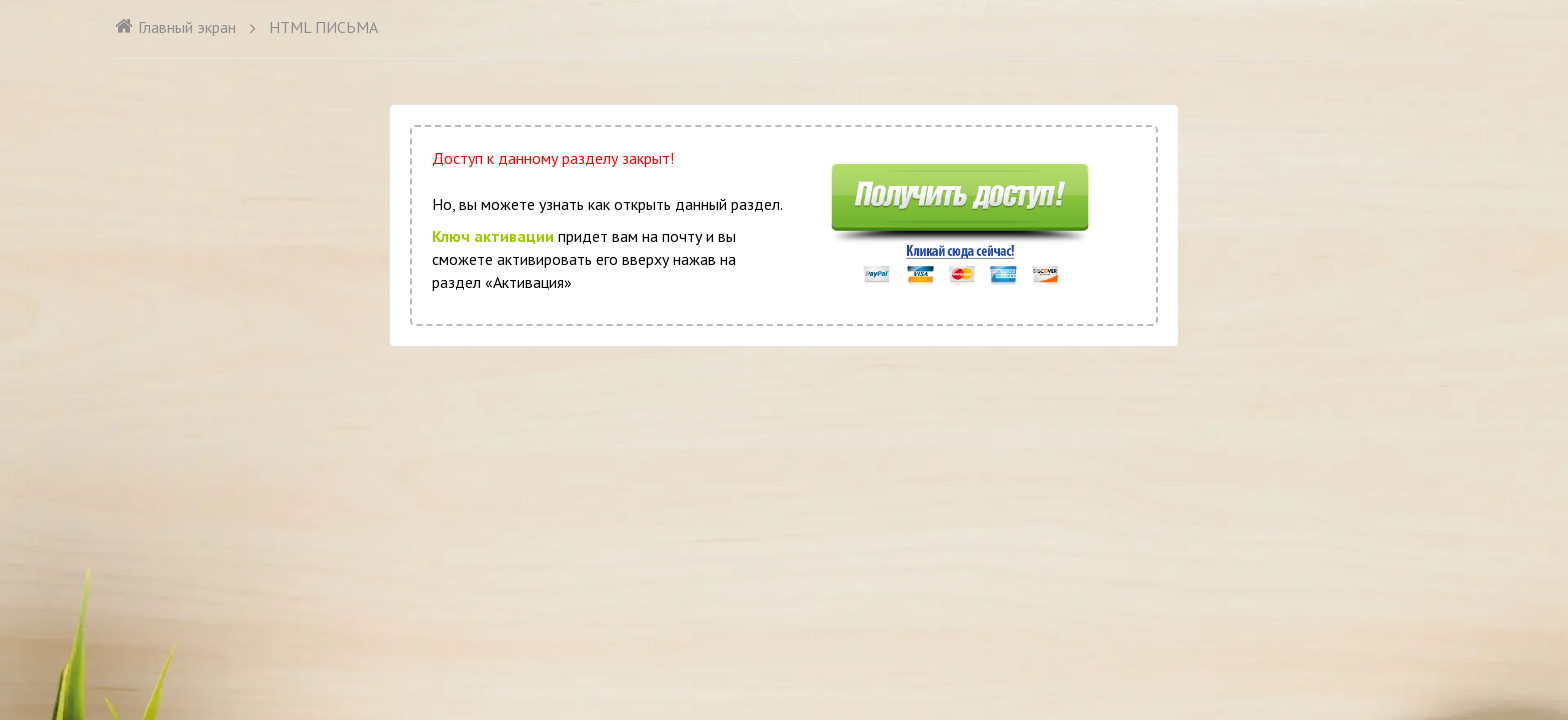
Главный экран (175, 27)
